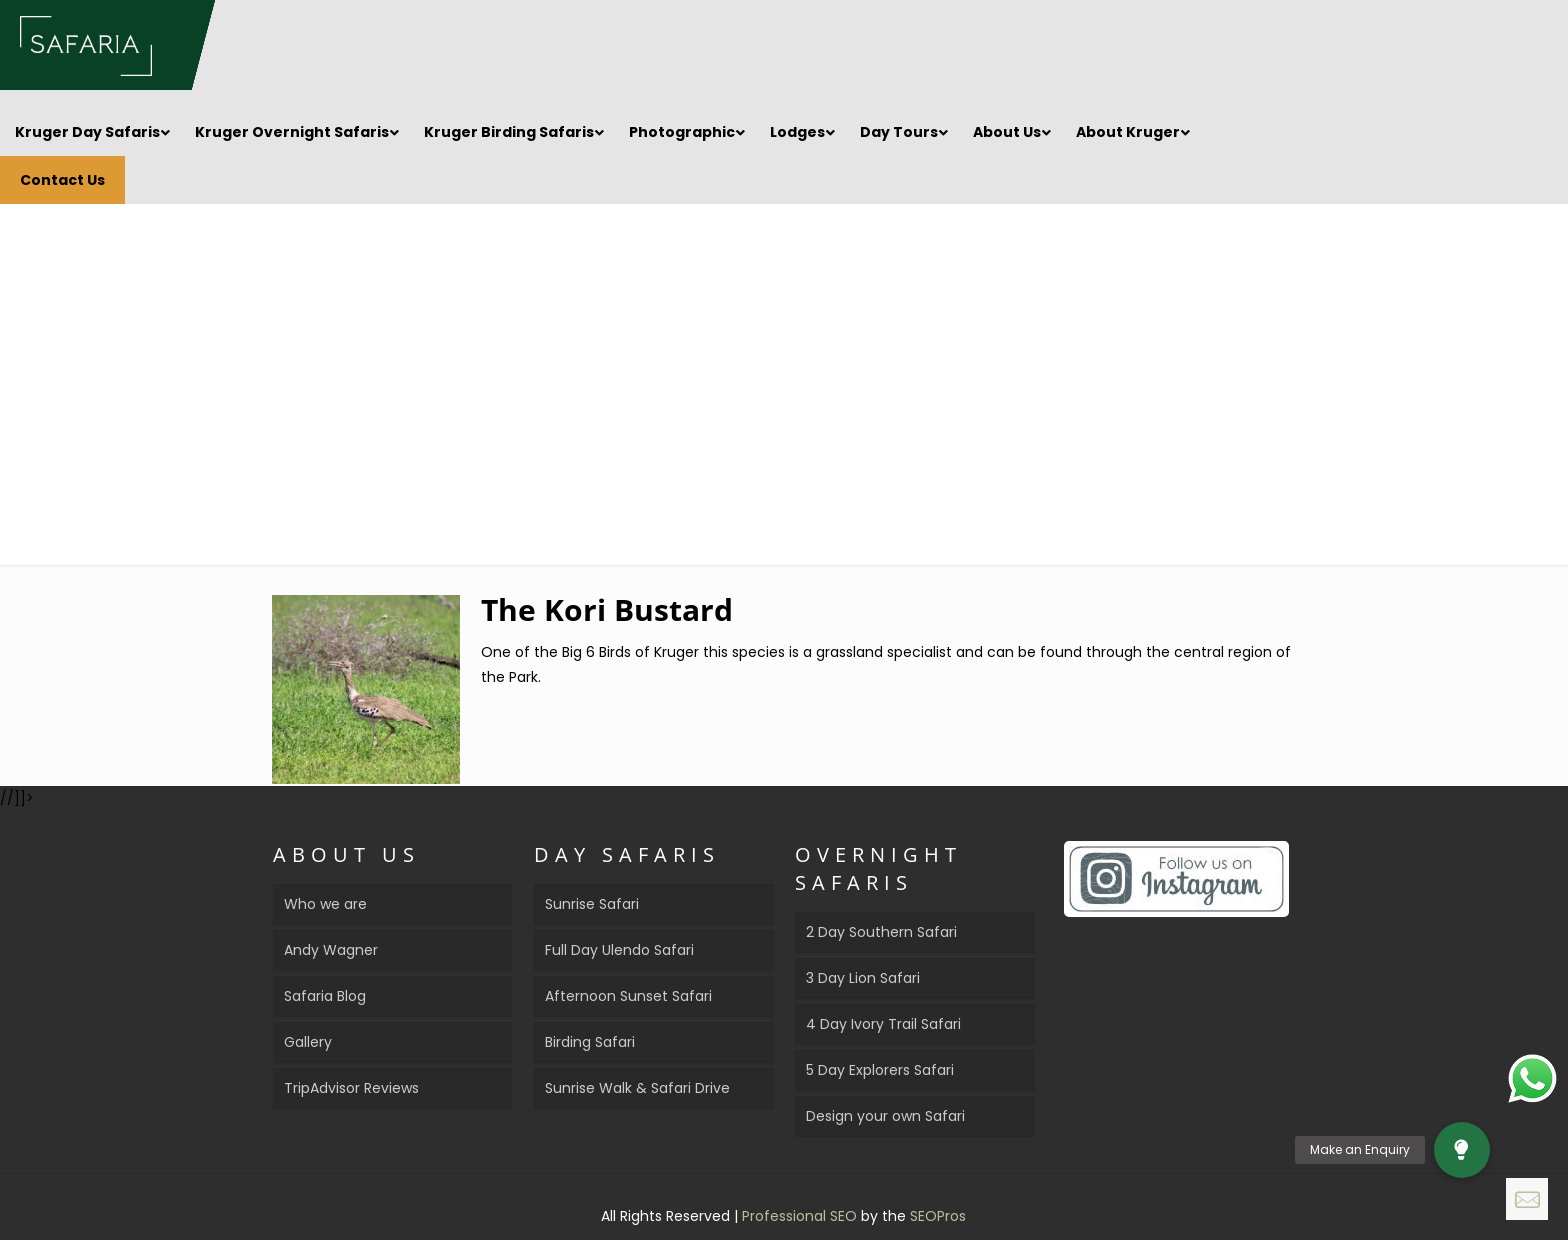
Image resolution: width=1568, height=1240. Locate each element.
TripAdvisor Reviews (351, 1088)
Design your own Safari (885, 1116)
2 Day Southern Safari (881, 932)
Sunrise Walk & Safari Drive (637, 1088)
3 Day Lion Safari (863, 978)
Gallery (308, 1042)
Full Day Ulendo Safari (619, 950)
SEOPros (938, 1216)
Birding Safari (590, 1042)
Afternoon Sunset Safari (628, 996)
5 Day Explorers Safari (880, 1070)
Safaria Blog (325, 996)
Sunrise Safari (592, 904)
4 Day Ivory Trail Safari (883, 1024)
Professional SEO (801, 1216)
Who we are (325, 904)
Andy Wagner (331, 950)
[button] (1462, 1150)
